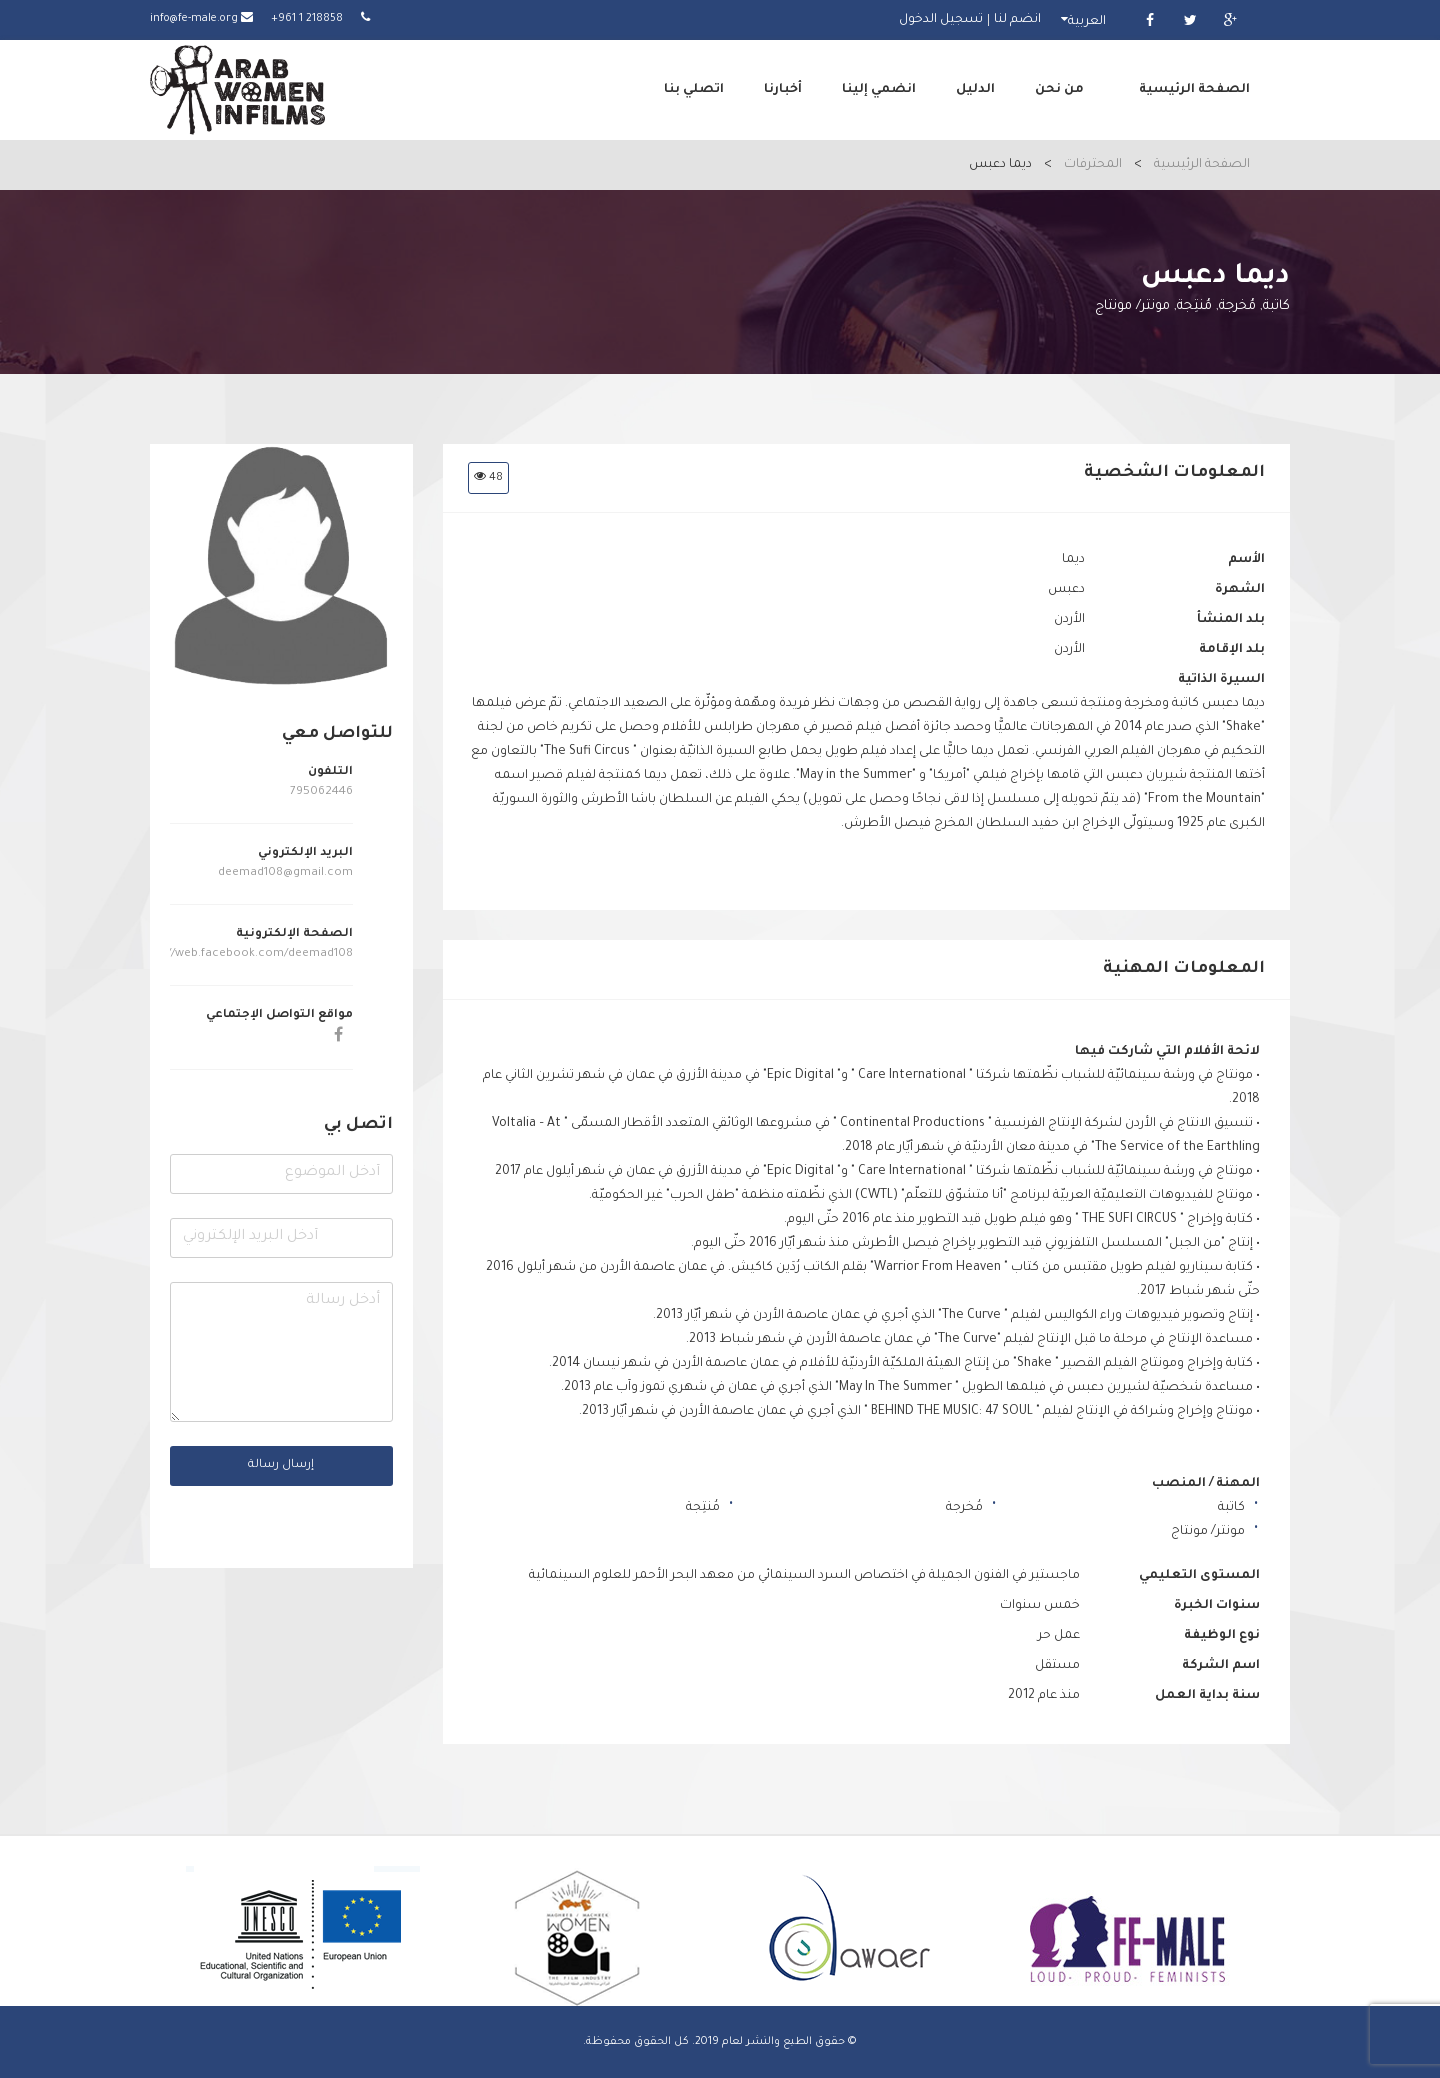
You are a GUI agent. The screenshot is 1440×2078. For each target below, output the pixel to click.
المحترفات (1093, 165)
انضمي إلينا (879, 90)
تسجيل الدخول (941, 20)
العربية (1087, 22)
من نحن (1059, 90)
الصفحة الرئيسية (1194, 90)
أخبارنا (783, 90)
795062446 (321, 792)
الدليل (975, 90)
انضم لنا (1017, 20)
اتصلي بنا (694, 90)
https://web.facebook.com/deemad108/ (241, 954)
